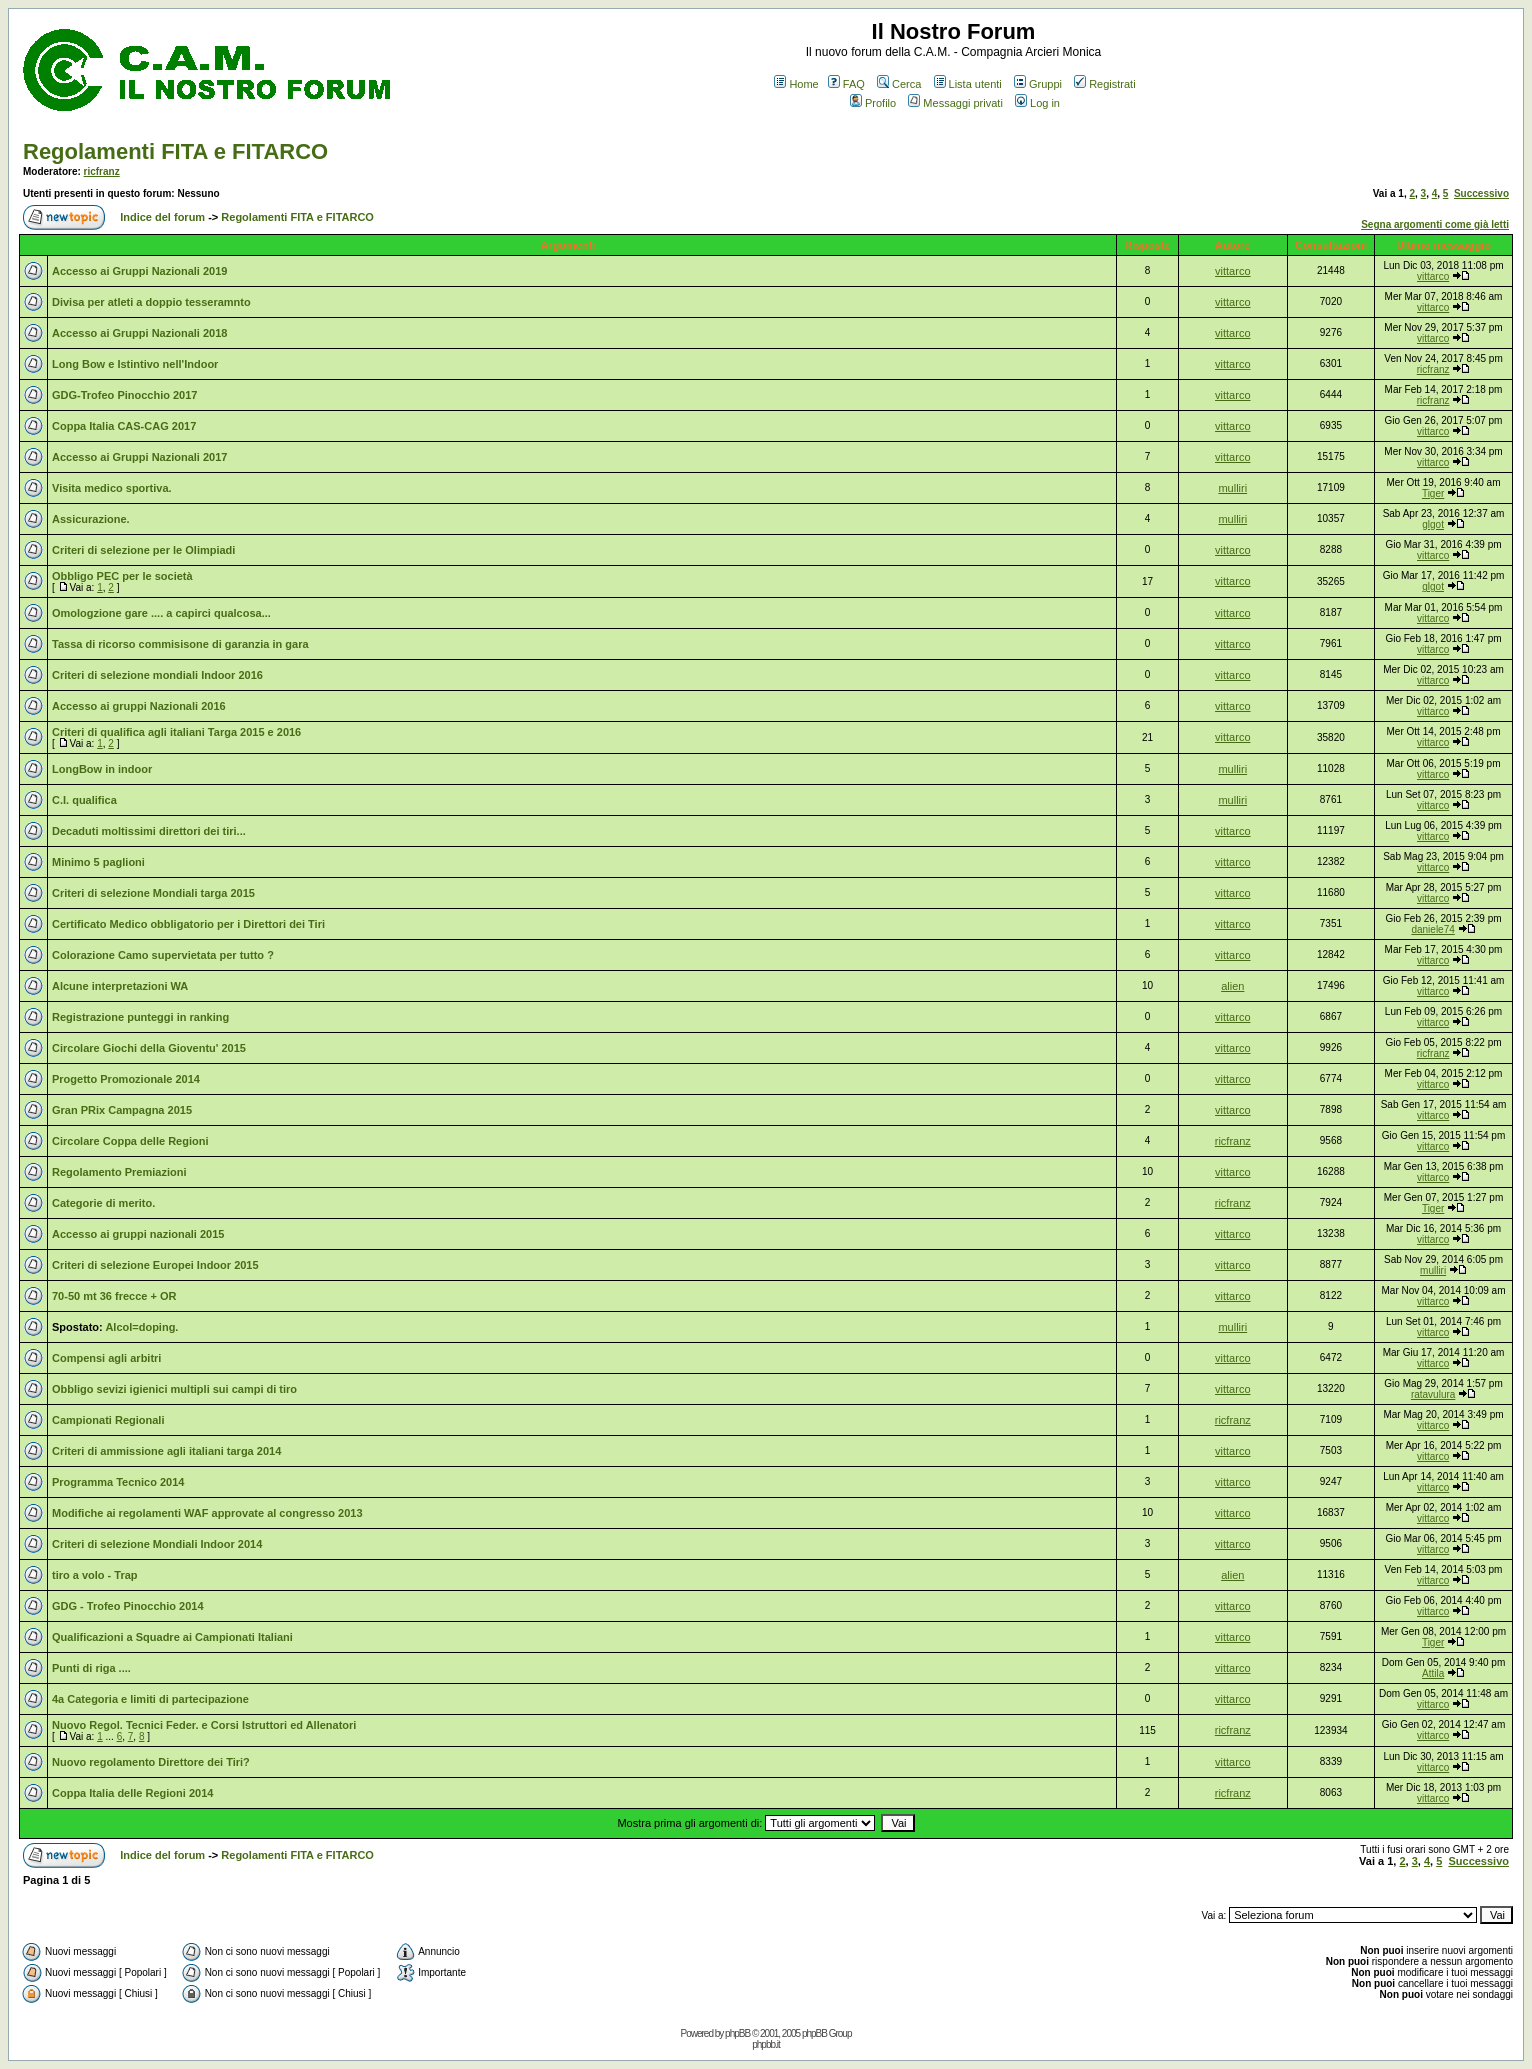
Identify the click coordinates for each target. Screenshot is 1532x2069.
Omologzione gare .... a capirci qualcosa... (161, 613)
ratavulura (1433, 1394)
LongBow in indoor (102, 769)
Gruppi (1038, 84)
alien (1232, 986)
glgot (1433, 524)
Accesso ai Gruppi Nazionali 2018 (139, 333)
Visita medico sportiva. (112, 488)
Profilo (873, 103)
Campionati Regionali (108, 1420)
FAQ (846, 84)
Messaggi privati (955, 103)
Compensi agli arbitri (106, 1358)
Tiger (1433, 493)
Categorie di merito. (103, 1203)
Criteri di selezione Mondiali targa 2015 (153, 893)
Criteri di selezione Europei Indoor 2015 (155, 1265)
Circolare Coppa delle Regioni (130, 1141)
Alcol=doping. (141, 1327)
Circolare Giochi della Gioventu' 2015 (149, 1048)
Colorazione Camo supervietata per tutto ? (163, 955)
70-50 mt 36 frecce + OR (114, 1296)
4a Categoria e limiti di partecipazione (150, 1699)
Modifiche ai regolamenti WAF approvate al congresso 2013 (207, 1513)
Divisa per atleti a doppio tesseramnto (151, 302)
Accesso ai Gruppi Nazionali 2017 (139, 457)
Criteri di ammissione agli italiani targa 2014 (166, 1451)
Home (796, 84)
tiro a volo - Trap (95, 1575)
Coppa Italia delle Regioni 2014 (132, 1793)
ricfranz (102, 171)
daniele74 (1432, 929)
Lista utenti (968, 84)
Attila (1433, 1673)
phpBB (737, 2033)
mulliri (1232, 488)
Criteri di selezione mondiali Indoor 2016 (157, 675)
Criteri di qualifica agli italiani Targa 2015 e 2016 (176, 732)
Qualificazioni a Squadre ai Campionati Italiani (172, 1637)
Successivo (1481, 193)
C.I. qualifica (84, 800)
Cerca (899, 84)
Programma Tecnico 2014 (118, 1482)
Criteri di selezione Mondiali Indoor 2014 (157, 1544)
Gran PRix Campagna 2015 (122, 1110)
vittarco (1232, 271)
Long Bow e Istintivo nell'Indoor (135, 364)
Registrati (1104, 84)
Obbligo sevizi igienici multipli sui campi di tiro (174, 1389)
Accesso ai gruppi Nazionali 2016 (139, 706)
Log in (1037, 103)
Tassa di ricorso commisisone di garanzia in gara (180, 644)
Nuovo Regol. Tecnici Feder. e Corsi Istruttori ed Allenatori (204, 1725)
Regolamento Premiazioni (119, 1172)
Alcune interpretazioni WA (120, 986)
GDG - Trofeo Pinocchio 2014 (128, 1606)
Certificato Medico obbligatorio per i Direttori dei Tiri (188, 924)
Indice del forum (162, 217)
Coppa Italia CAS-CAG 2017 (124, 426)
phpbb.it (766, 2044)
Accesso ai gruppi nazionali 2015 (138, 1234)
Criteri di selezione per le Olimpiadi (143, 550)
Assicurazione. (91, 519)
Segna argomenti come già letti (1435, 224)
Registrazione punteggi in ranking (140, 1017)
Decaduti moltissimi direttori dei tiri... (149, 831)
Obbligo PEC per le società (122, 576)
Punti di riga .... (91, 1668)
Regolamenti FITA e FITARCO (175, 151)
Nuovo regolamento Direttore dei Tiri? (151, 1762)
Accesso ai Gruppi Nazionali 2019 (139, 271)
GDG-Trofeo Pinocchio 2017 (124, 395)
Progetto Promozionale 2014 (126, 1079)
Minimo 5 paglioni (98, 862)
